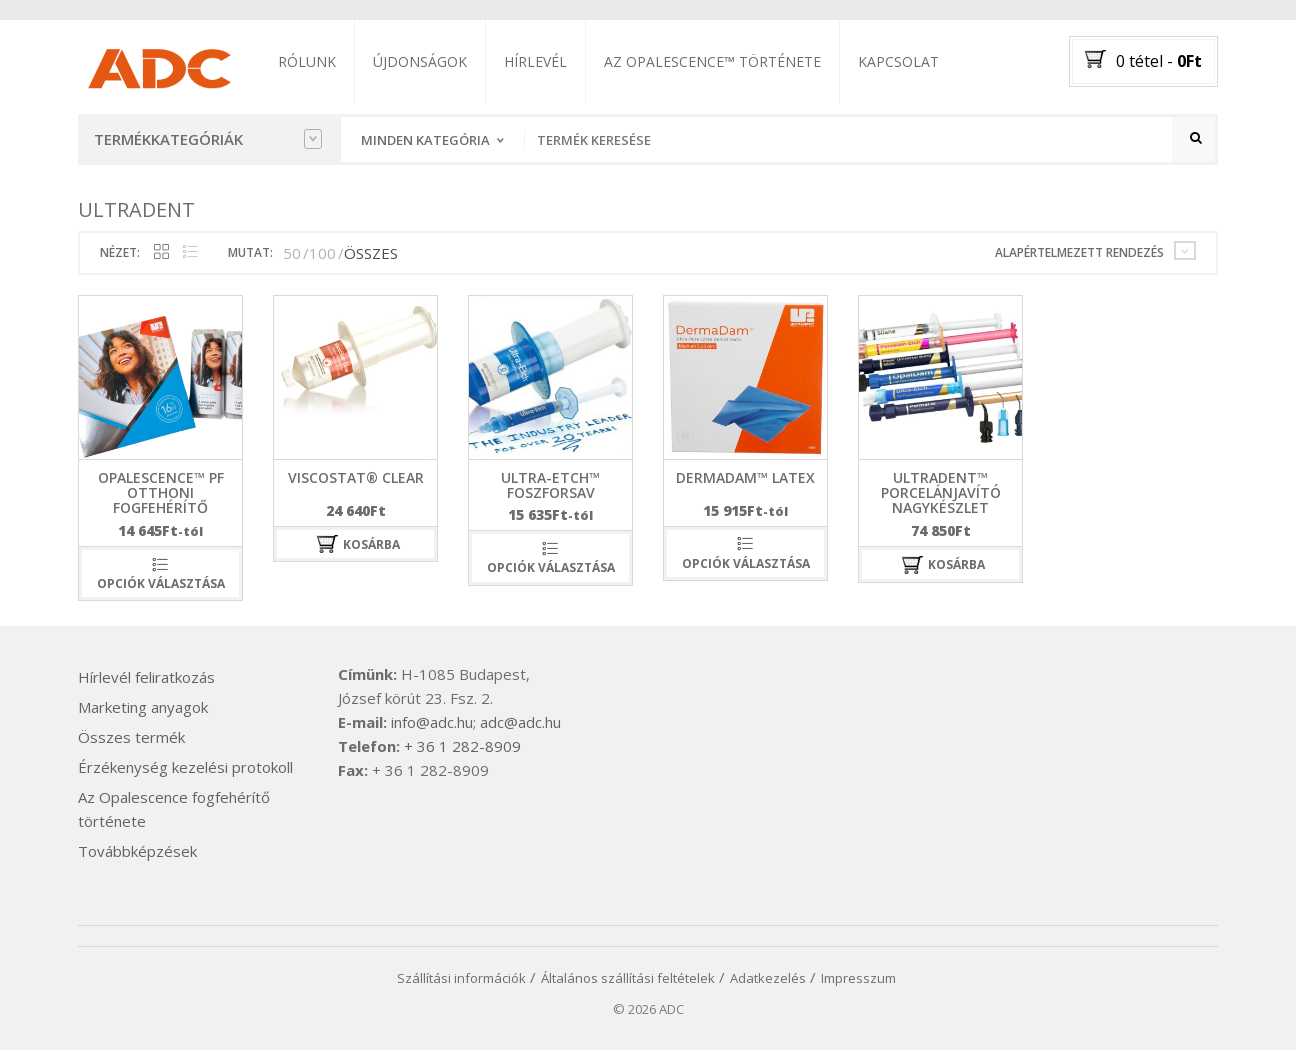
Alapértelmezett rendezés (1079, 253)
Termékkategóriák (208, 139)
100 (322, 254)
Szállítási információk (461, 979)
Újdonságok (421, 61)
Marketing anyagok (143, 708)
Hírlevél (536, 61)
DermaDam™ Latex (745, 478)
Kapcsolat (899, 61)
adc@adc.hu (520, 723)
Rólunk (308, 61)
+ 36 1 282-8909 (462, 747)
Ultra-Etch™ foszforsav (550, 486)
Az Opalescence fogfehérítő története (174, 810)
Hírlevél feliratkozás (146, 678)
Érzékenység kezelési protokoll (185, 768)
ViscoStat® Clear (356, 478)
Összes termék (131, 738)
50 (292, 254)
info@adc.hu (432, 723)
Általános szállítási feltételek (628, 979)
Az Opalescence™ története (713, 61)
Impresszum (858, 979)
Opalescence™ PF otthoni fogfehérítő (161, 494)
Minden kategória (425, 140)
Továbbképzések (137, 852)
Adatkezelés (768, 979)
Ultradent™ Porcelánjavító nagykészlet (941, 494)
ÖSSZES (371, 254)
